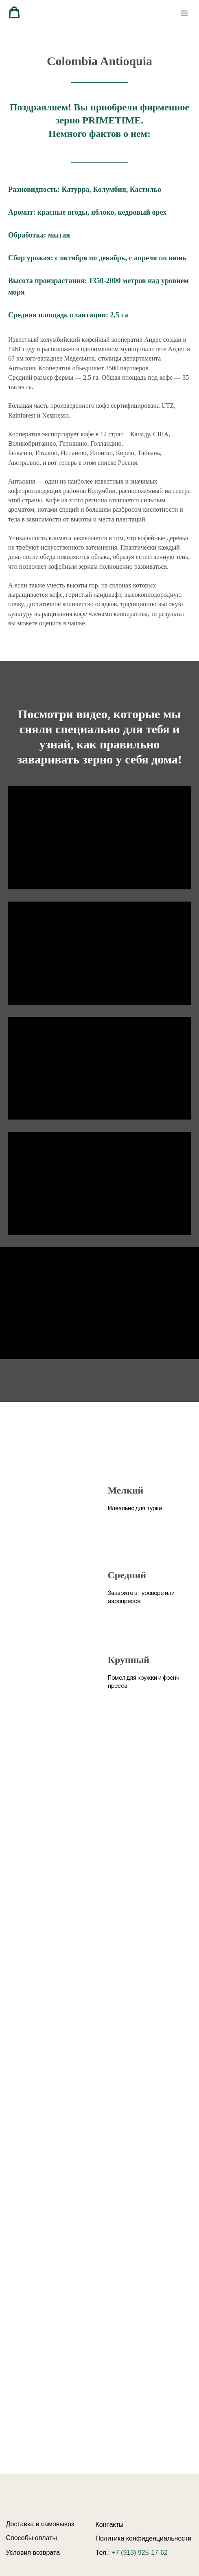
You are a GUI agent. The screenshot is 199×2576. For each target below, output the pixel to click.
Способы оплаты (31, 2537)
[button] (14, 13)
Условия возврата (33, 2552)
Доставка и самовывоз (40, 2524)
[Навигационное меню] (184, 13)
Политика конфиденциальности (144, 2538)
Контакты (110, 2524)
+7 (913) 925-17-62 (139, 2552)
